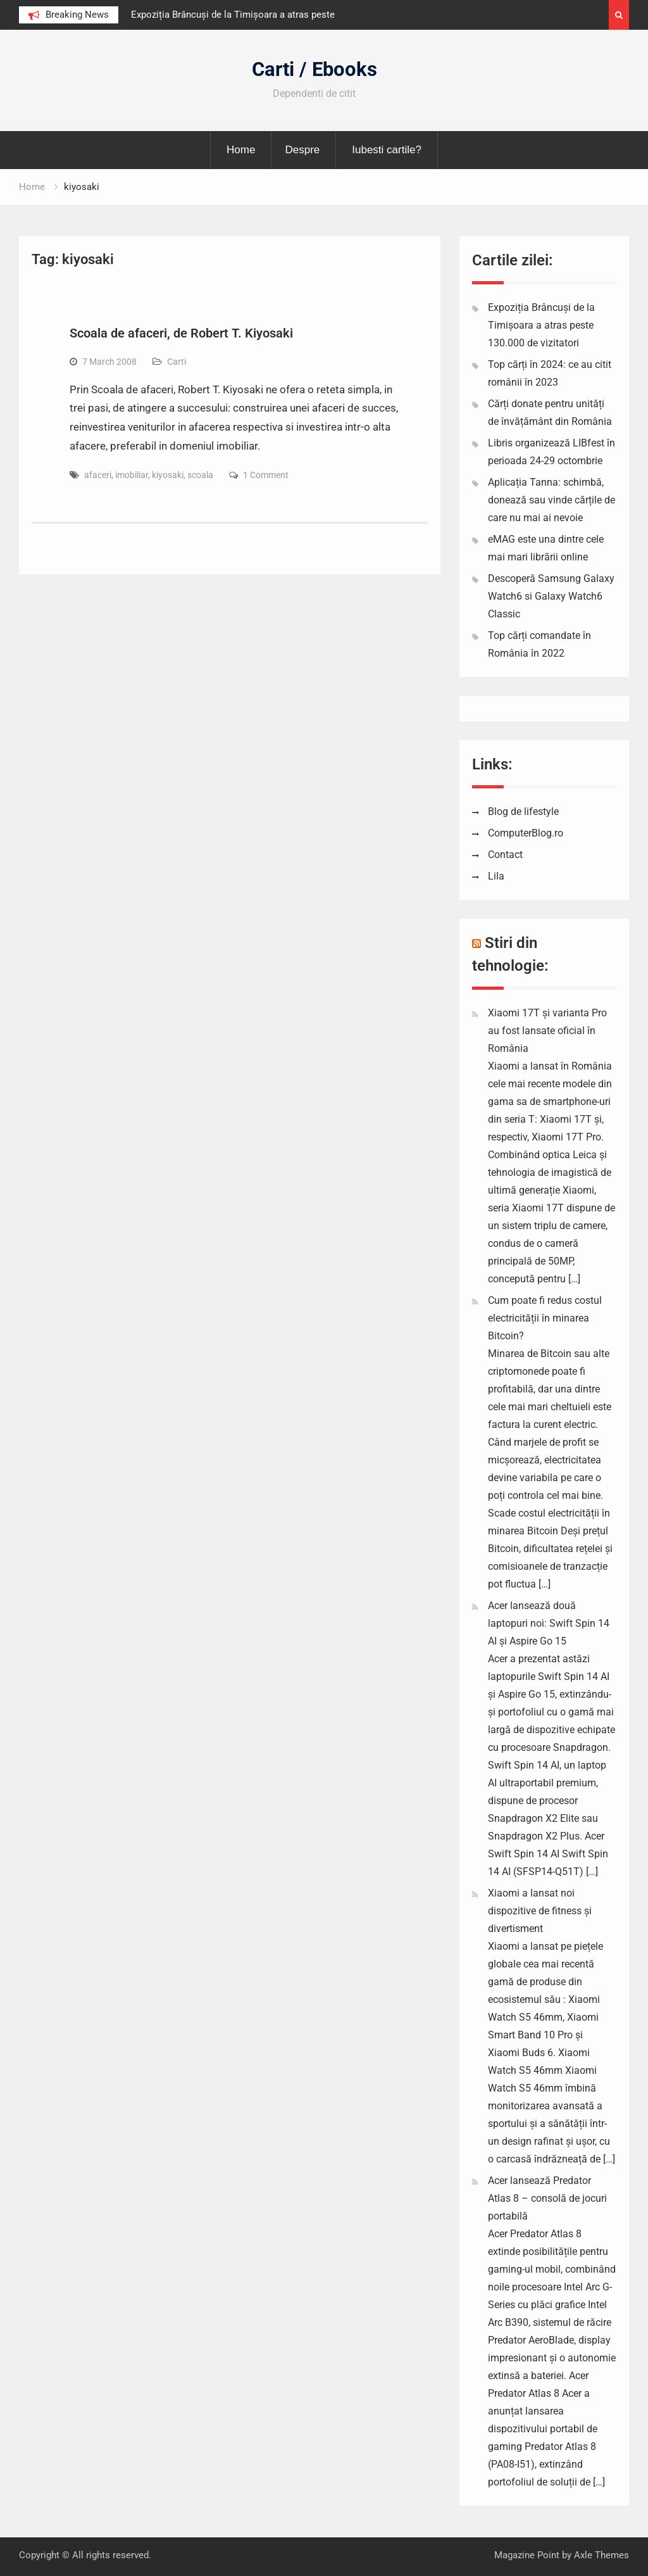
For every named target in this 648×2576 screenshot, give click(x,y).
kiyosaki (168, 475)
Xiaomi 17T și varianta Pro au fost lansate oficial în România (547, 1030)
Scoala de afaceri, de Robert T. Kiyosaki (181, 333)
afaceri (97, 475)
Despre (302, 150)
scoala (200, 475)
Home (241, 150)
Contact (505, 855)
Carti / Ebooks (314, 69)
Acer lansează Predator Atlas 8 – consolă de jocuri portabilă (547, 2198)
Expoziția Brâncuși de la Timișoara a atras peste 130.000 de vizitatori (541, 325)
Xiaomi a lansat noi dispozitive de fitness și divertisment (540, 1911)
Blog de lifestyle (523, 811)
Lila (496, 876)
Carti (176, 362)
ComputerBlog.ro (525, 833)
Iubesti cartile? (386, 150)
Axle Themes (601, 2555)
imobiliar (131, 475)
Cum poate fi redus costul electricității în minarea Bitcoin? (545, 1318)
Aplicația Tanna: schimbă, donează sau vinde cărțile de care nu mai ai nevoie (551, 500)
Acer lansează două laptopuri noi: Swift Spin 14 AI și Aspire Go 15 (548, 1623)
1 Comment (266, 475)
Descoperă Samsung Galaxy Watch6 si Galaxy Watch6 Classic (551, 596)
